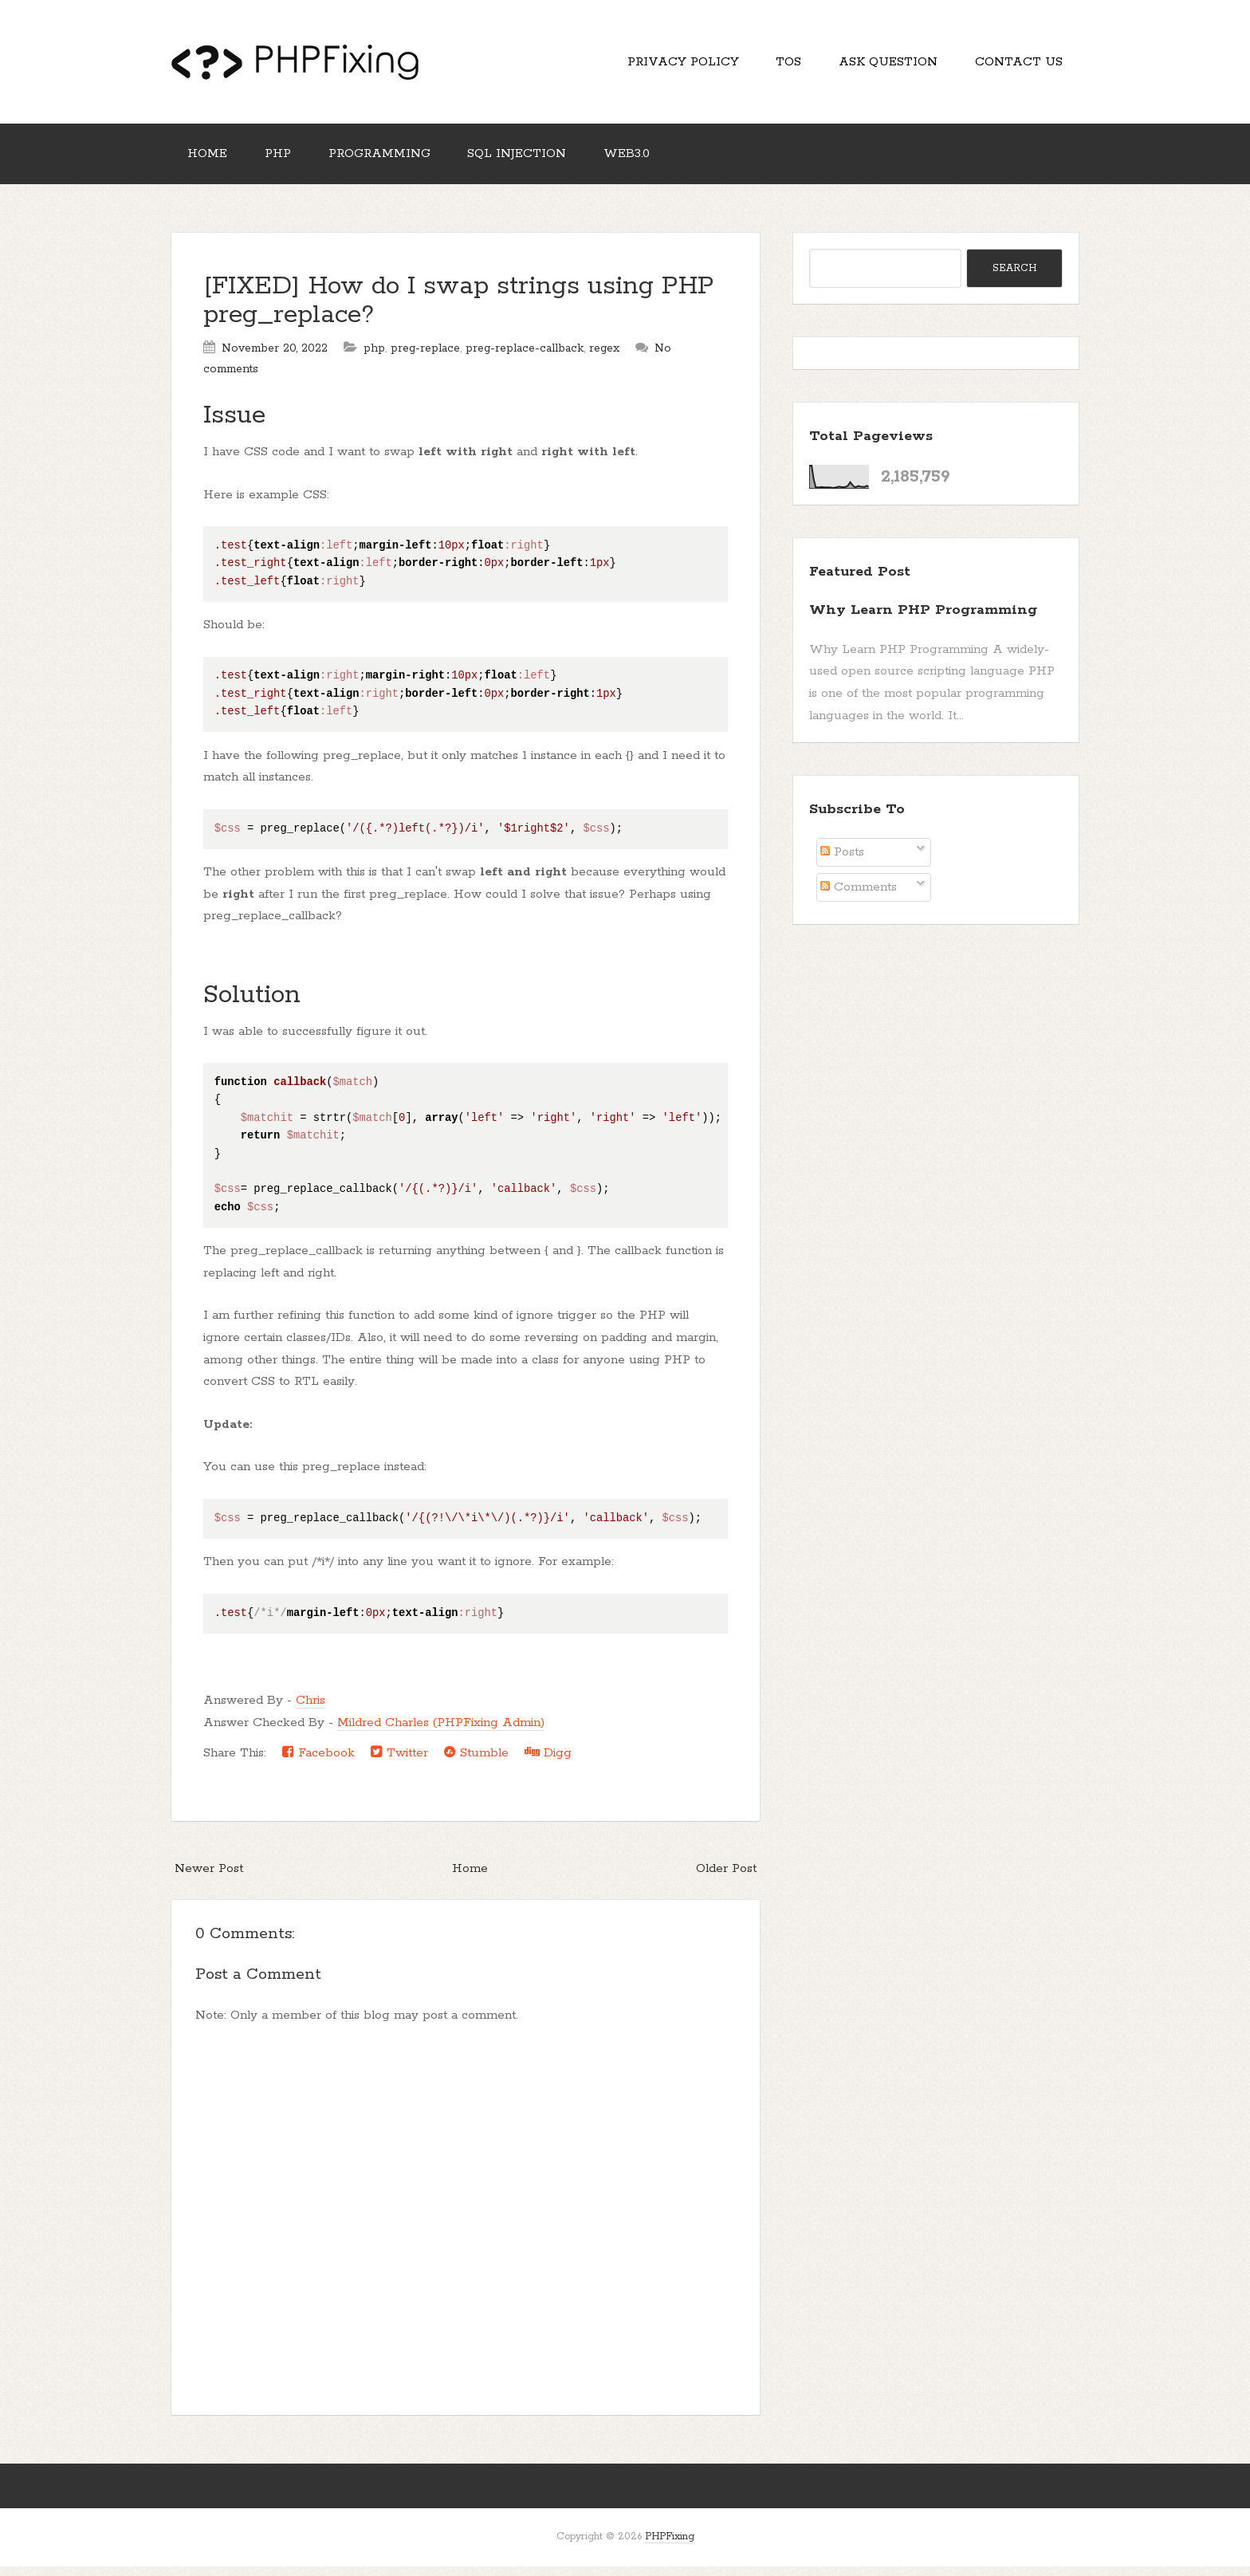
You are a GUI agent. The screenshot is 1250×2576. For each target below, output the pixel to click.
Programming (391, 161)
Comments (858, 897)
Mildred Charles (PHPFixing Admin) (440, 1732)
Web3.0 (649, 161)
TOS (776, 64)
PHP (285, 161)
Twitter (399, 1762)
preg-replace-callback (525, 358)
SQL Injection (534, 161)
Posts (842, 862)
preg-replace (425, 358)
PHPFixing (669, 2547)
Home (210, 161)
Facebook (318, 1762)
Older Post (726, 1878)
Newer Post (209, 1878)
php (374, 358)
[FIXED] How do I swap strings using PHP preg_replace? (458, 310)
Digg (548, 1762)
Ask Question (880, 64)
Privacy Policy (665, 64)
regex (604, 358)
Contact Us (1016, 64)
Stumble (476, 1762)
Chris (310, 1710)
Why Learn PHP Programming (923, 619)
